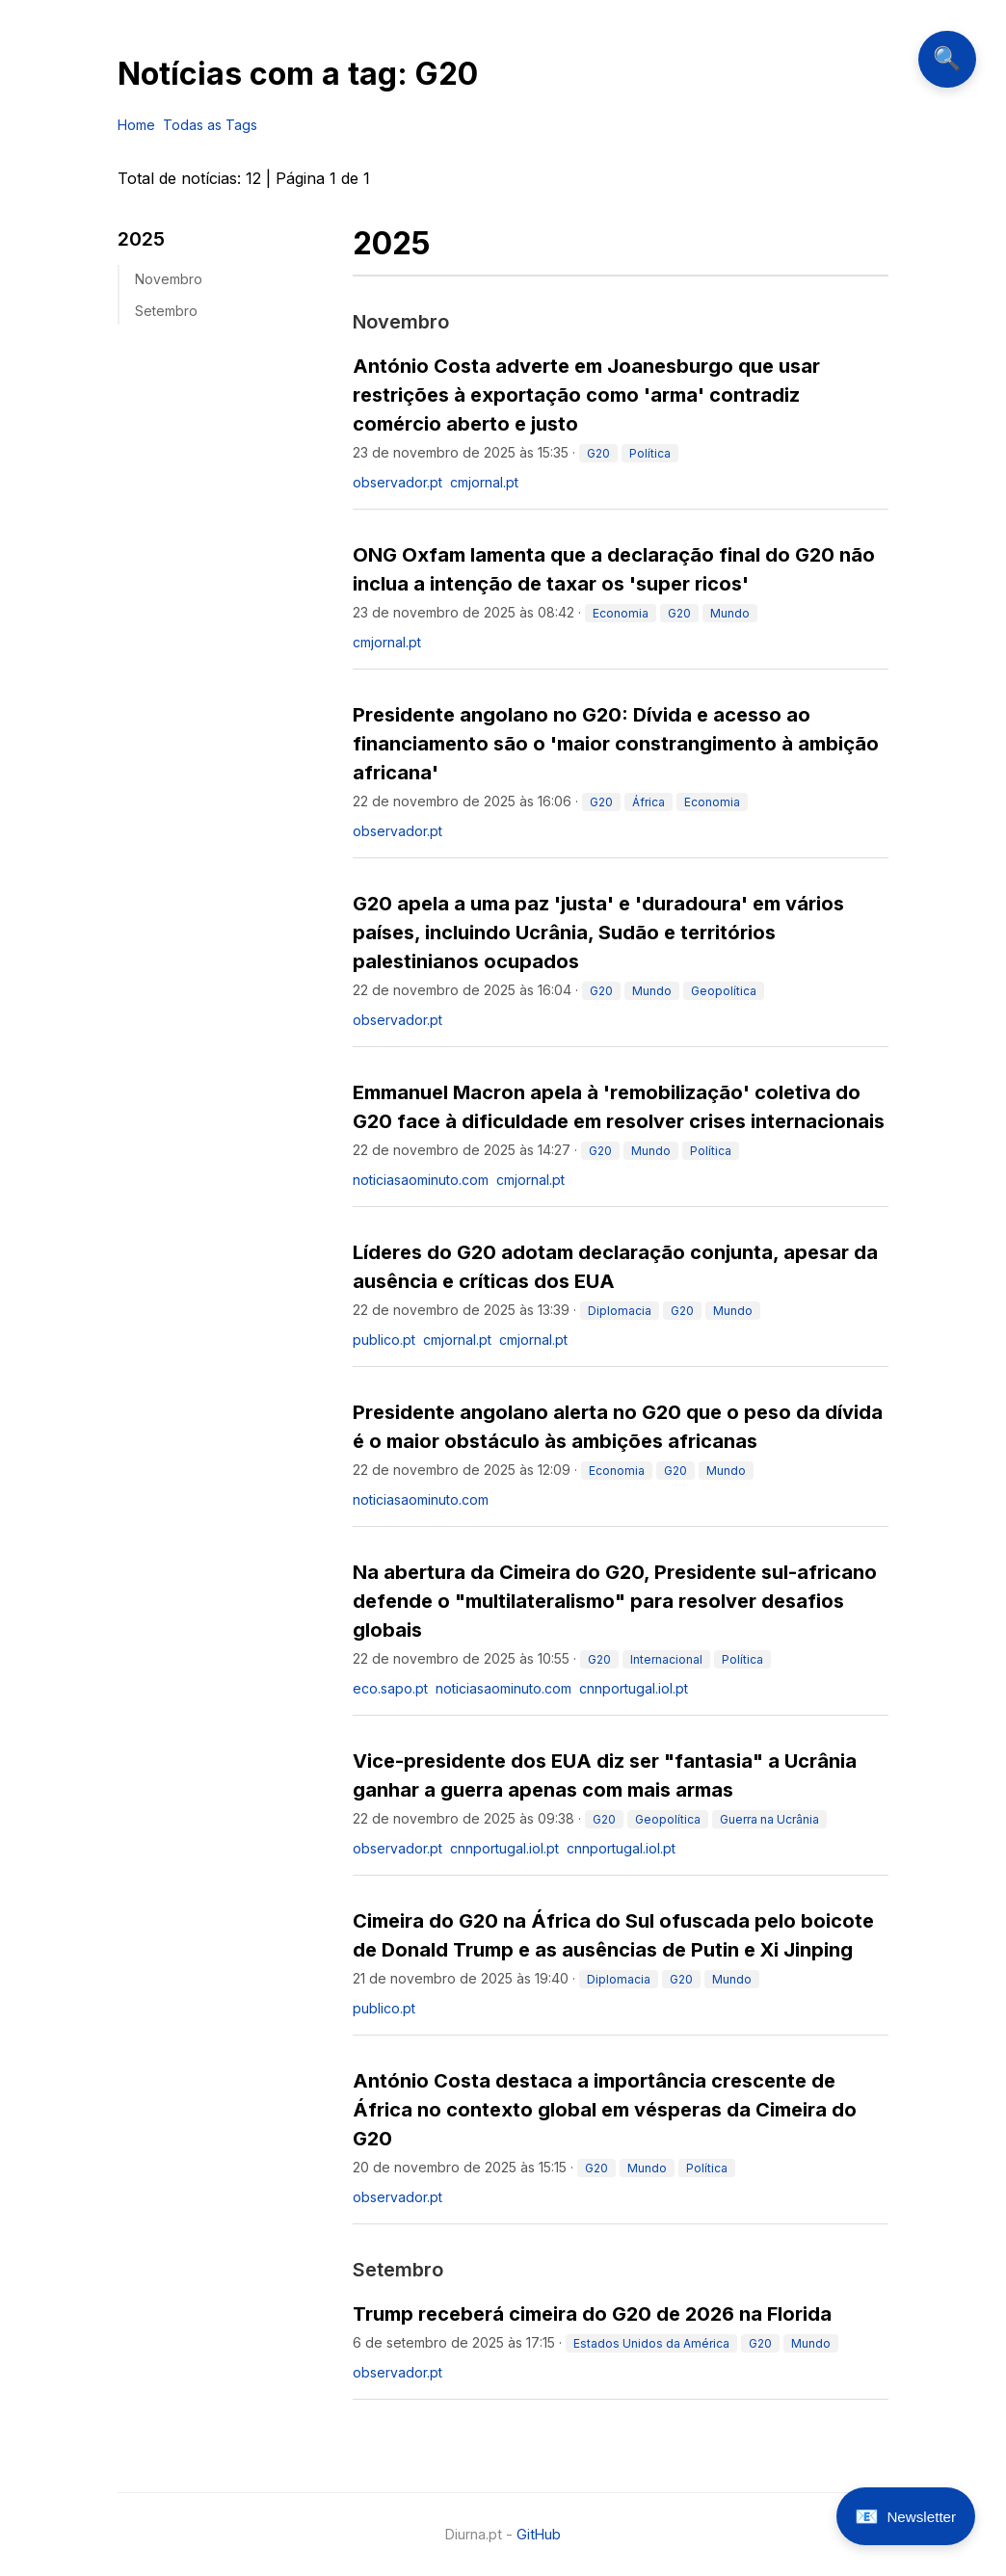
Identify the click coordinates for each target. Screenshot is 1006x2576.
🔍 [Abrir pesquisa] (946, 59)
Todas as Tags (210, 125)
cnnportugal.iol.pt (633, 1688)
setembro (166, 310)
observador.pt (397, 482)
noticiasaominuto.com (421, 1179)
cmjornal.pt (484, 482)
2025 (141, 238)
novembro (168, 279)
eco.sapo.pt (390, 1688)
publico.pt (384, 1339)
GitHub (538, 2534)
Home (136, 125)
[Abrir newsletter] (905, 2516)
